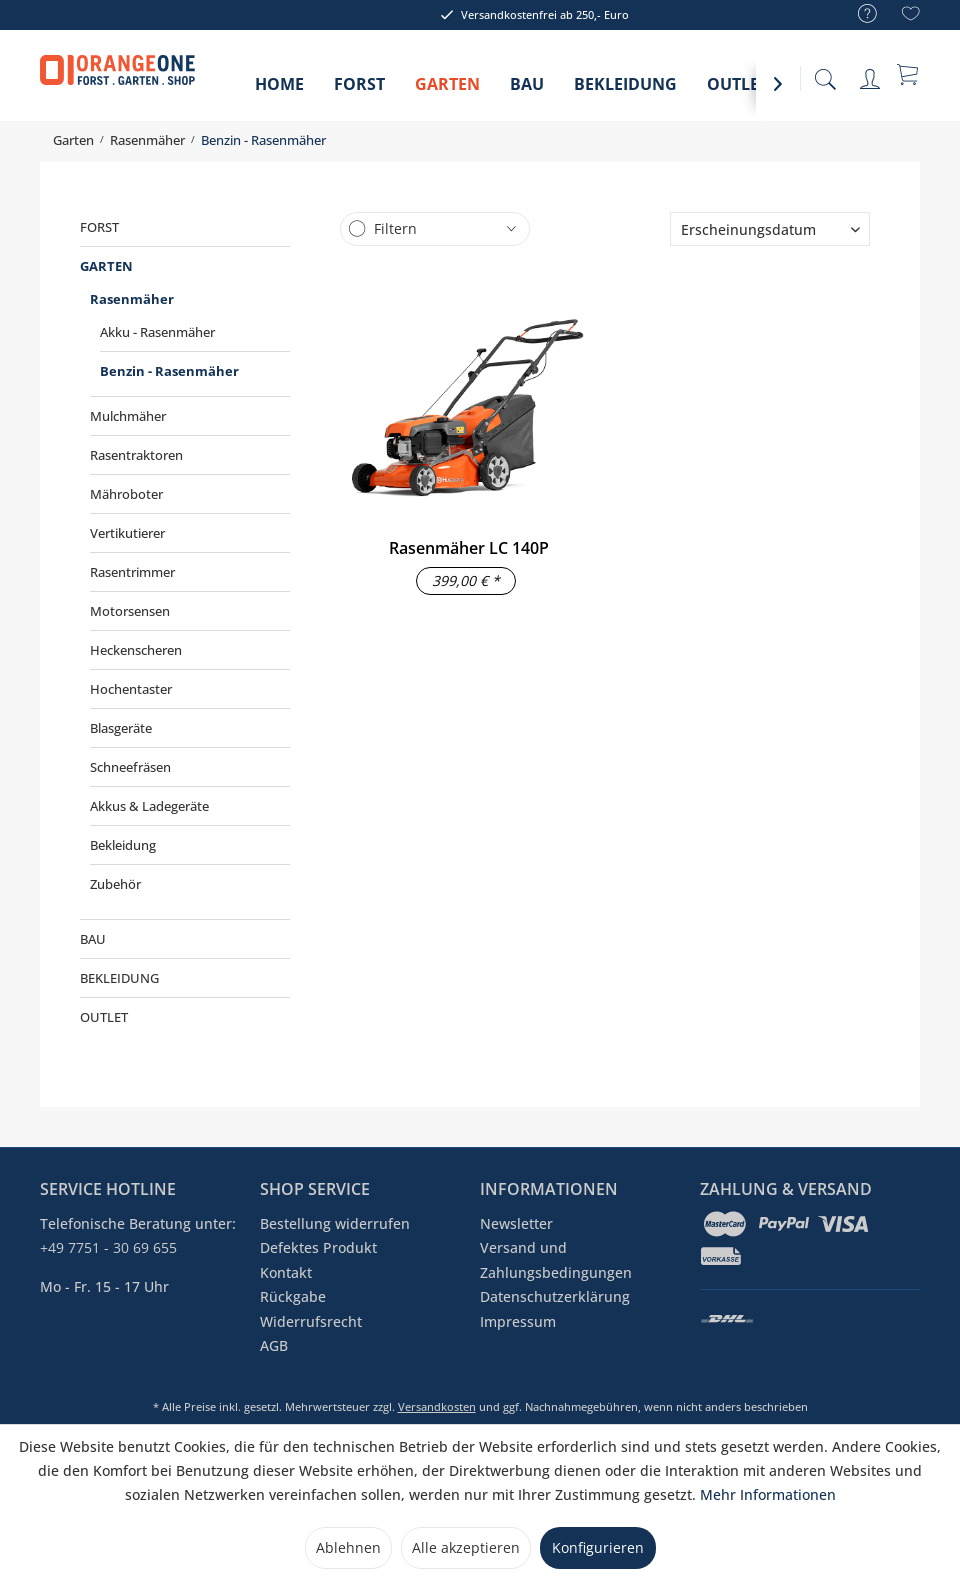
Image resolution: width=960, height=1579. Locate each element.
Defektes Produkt (318, 1247)
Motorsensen (130, 611)
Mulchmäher (128, 416)
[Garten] (447, 90)
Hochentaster (131, 689)
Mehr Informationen (768, 1494)
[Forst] (359, 90)
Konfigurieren (598, 1547)
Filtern (395, 228)
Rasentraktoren (136, 455)
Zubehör (115, 884)
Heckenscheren (136, 650)
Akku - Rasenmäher (157, 332)
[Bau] (527, 90)
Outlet (104, 1017)
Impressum (518, 1321)
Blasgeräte (121, 728)
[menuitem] (857, 14)
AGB (274, 1345)
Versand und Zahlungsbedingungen (556, 1259)
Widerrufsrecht (311, 1321)
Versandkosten (437, 1406)
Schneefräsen (130, 767)
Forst (99, 227)
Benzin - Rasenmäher (169, 371)
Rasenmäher (132, 299)
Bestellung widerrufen (335, 1223)
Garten (106, 266)
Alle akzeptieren (466, 1547)
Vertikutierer (127, 533)
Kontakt (286, 1272)
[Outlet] (737, 90)
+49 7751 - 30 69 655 (108, 1247)
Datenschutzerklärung (555, 1296)
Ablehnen (348, 1547)
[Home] (279, 90)
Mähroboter (126, 494)
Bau (93, 939)
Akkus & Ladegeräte (149, 806)
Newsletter (516, 1223)
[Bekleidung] (625, 90)
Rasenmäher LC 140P (469, 548)
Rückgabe (293, 1296)
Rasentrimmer (132, 572)
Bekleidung (123, 845)
